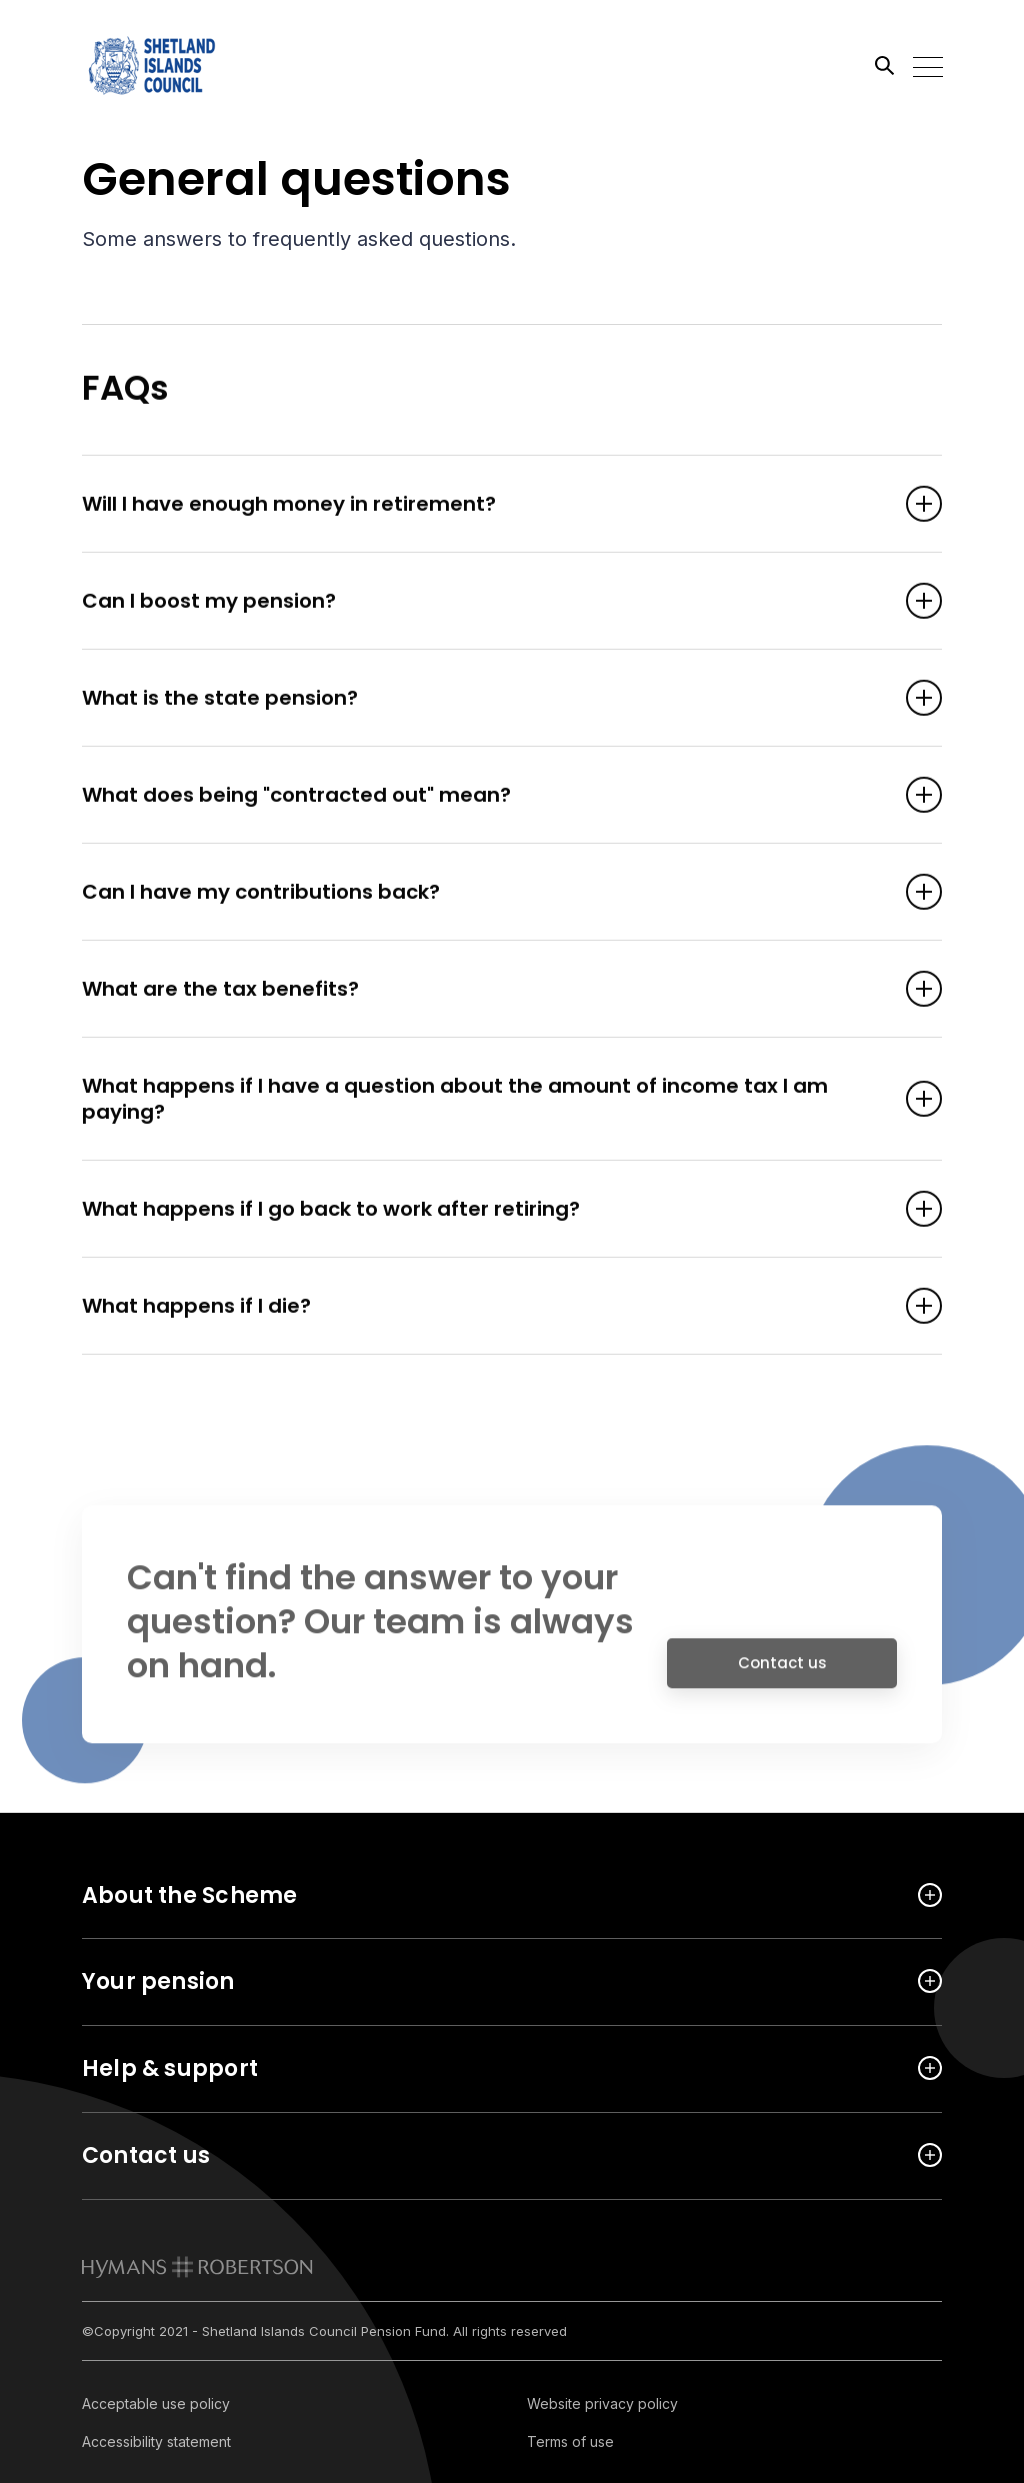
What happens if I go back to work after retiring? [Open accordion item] (482, 1210)
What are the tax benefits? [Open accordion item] (482, 990)
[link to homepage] (197, 2267)
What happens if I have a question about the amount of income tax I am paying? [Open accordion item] (482, 1100)
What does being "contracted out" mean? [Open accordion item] (482, 796)
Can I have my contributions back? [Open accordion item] (482, 893)
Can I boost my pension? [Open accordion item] (482, 602)
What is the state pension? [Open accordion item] (482, 699)
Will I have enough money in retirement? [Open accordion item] (482, 505)
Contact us (782, 1670)
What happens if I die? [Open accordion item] (482, 1307)
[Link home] (172, 65)
